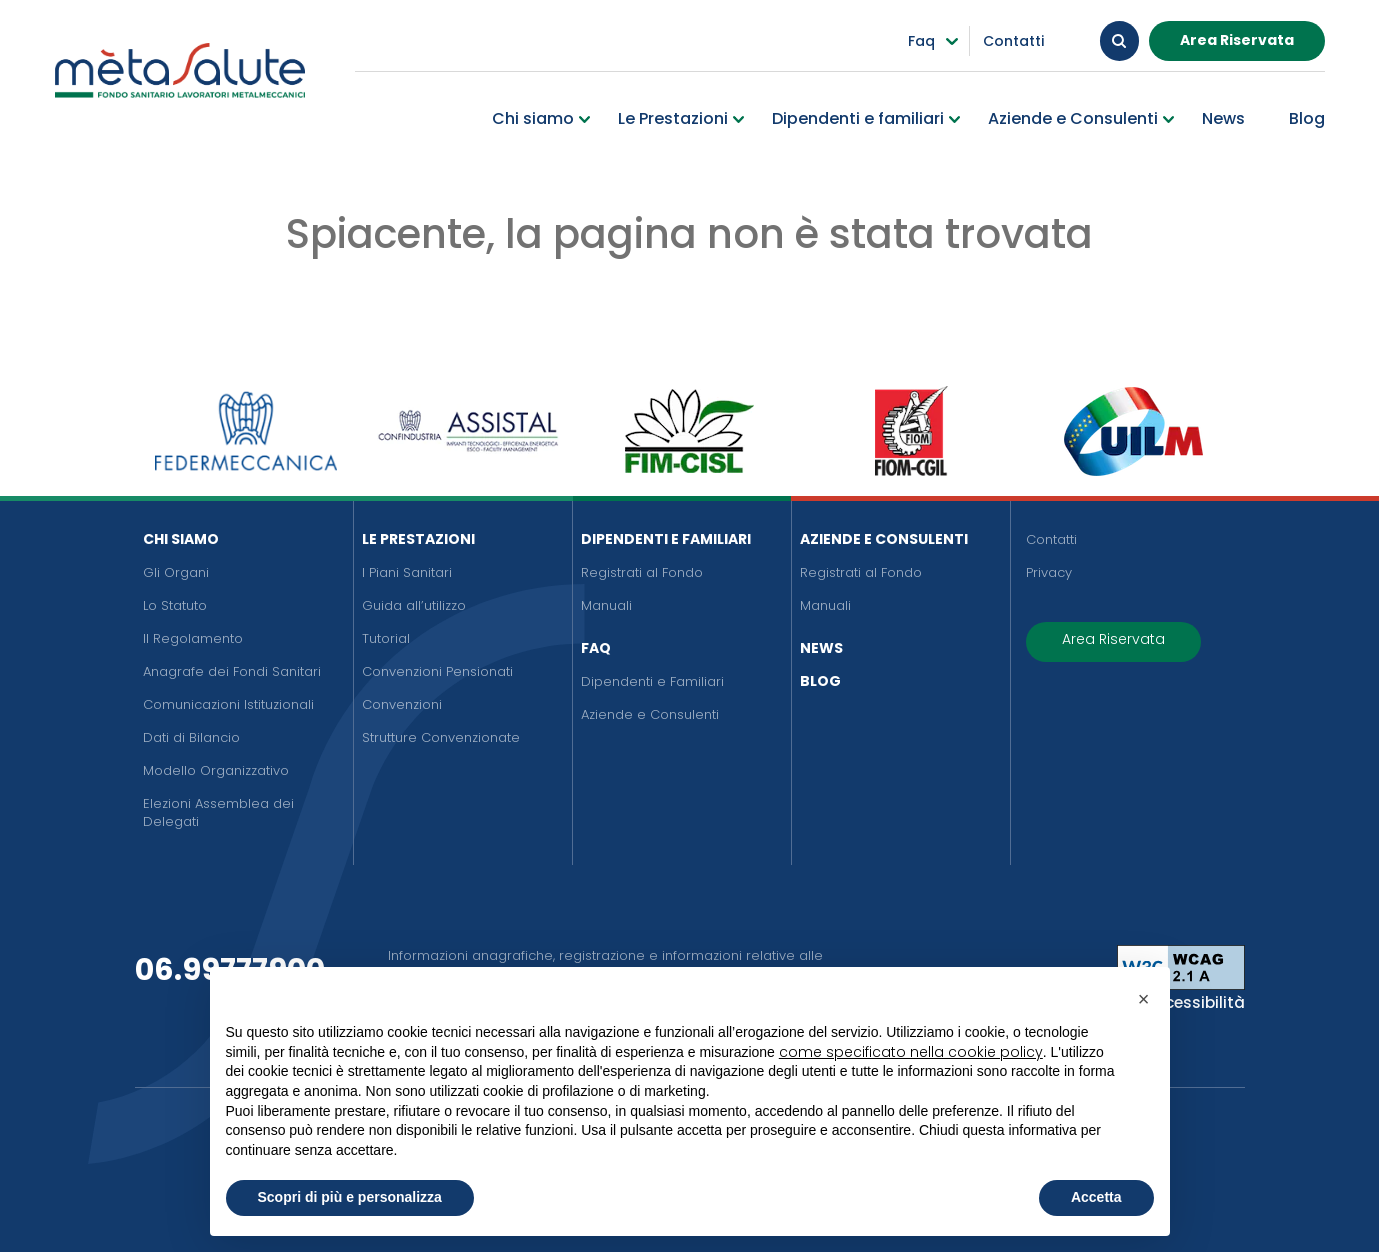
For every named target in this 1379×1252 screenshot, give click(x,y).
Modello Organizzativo (216, 770)
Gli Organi (176, 572)
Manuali (606, 605)
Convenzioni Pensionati (437, 671)
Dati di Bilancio (191, 737)
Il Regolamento (193, 638)
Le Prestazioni (418, 539)
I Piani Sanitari (407, 572)
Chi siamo (181, 539)
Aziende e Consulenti (650, 714)
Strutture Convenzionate (441, 737)
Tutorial (386, 638)
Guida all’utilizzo (414, 605)
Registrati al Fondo (642, 572)
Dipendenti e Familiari (666, 539)
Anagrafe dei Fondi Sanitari (232, 671)
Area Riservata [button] (1237, 39)
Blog (820, 681)
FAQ (596, 648)
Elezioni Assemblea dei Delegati (218, 812)
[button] (1144, 999)
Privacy (1049, 572)
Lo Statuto (175, 605)
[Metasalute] (180, 77)
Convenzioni (402, 704)
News (821, 648)
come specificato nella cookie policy (911, 1052)
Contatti (1051, 539)
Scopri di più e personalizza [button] (350, 1197)
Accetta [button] (1096, 1197)
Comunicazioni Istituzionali (228, 704)
